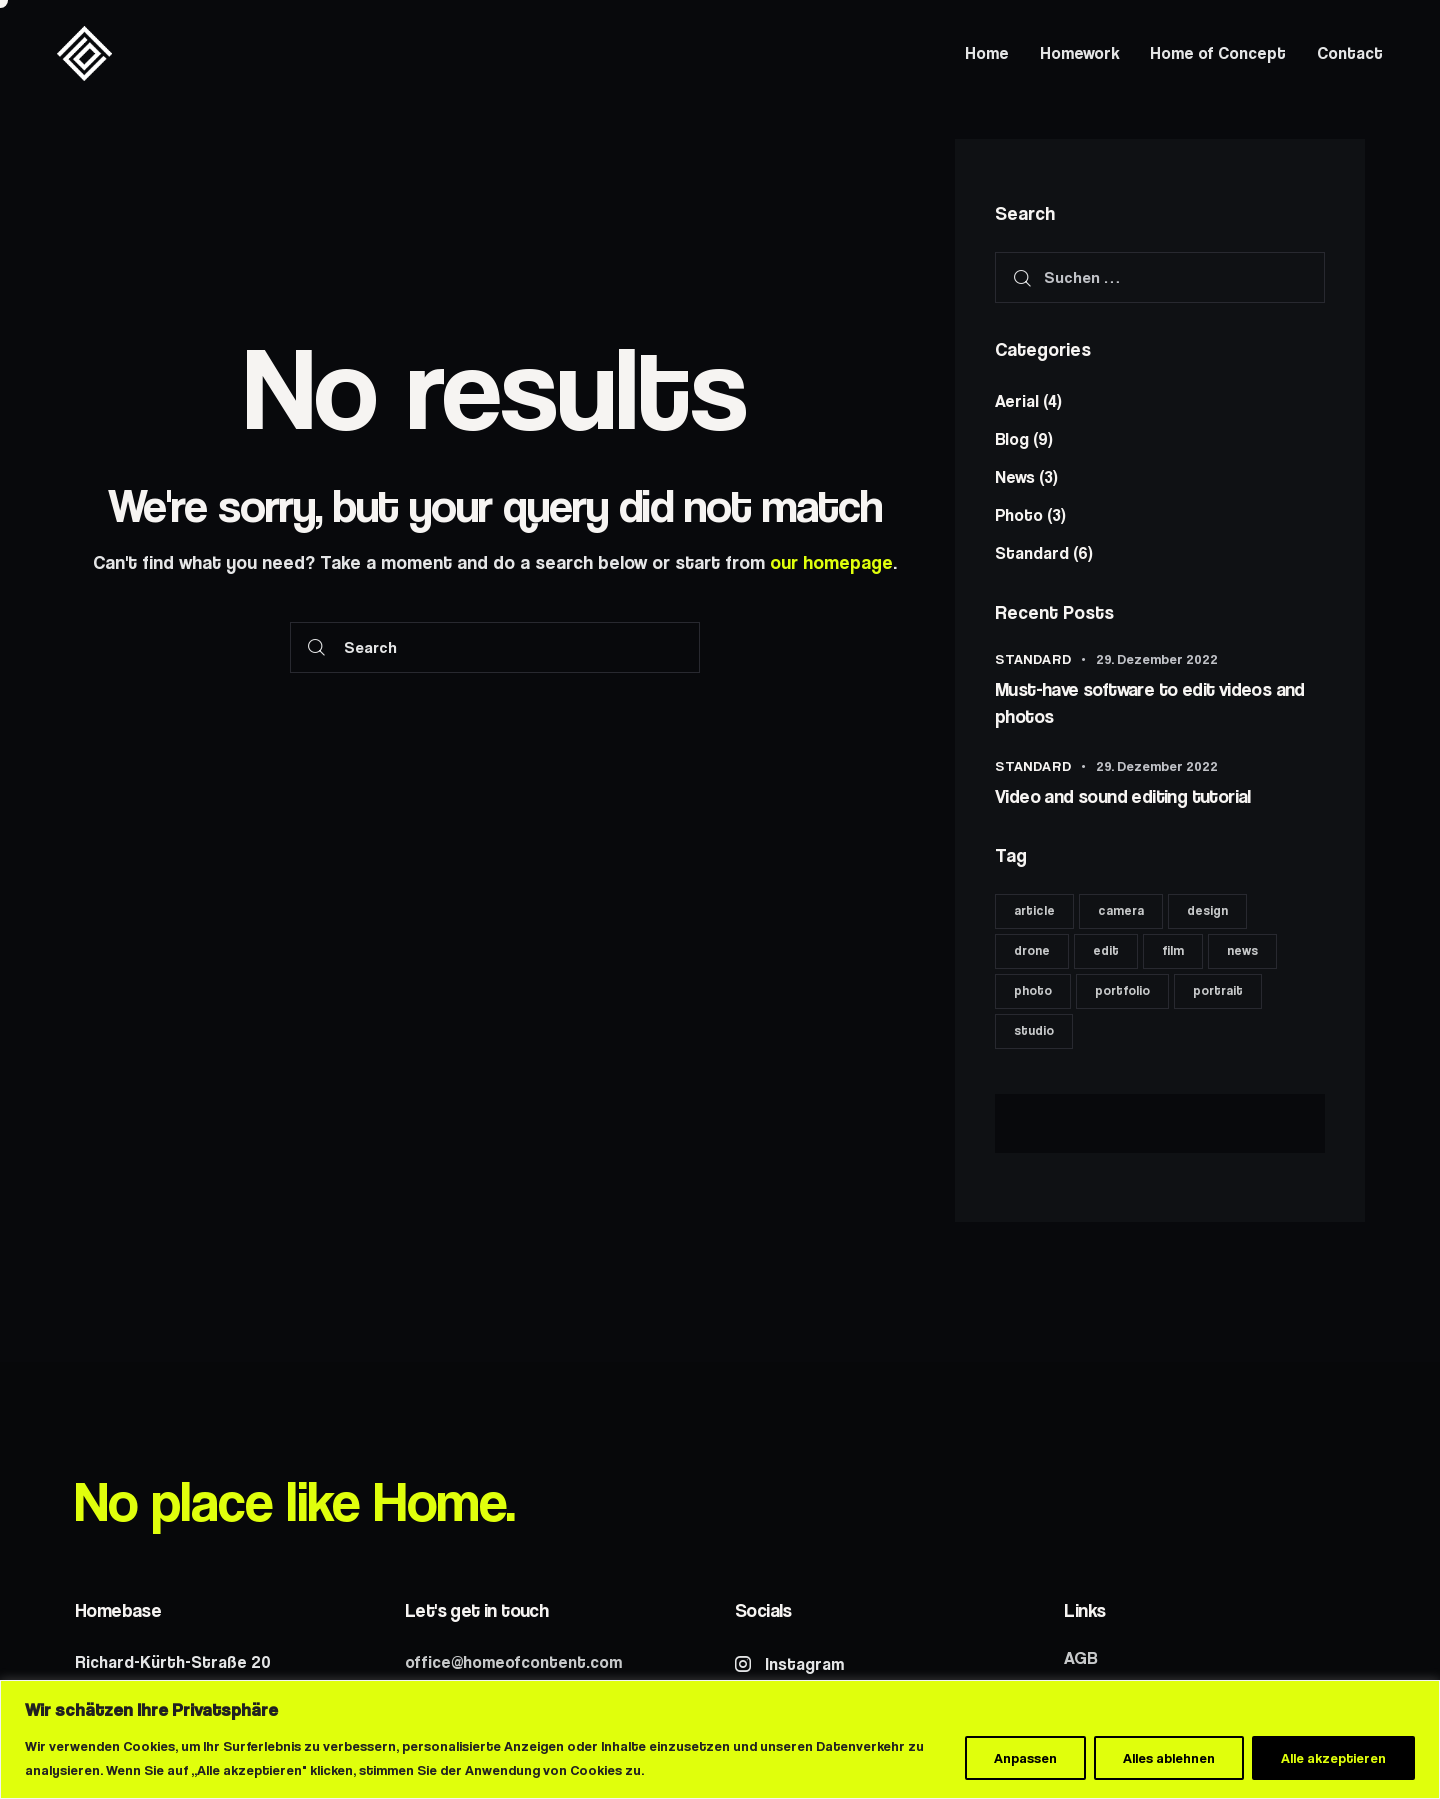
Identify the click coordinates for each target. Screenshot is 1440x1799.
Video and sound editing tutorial (1123, 796)
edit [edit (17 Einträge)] (1106, 950)
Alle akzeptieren (1333, 1758)
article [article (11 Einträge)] (1034, 910)
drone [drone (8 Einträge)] (1032, 950)
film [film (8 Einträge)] (1173, 950)
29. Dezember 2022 (1157, 659)
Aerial (1017, 401)
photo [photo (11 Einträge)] (1033, 990)
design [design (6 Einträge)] (1207, 910)
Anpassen (1025, 1758)
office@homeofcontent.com (513, 1662)
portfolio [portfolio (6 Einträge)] (1122, 990)
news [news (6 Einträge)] (1242, 950)
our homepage (831, 562)
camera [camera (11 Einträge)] (1121, 910)
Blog (1012, 439)
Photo (1019, 515)
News (1015, 477)
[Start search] (316, 647)
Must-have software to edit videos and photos (1150, 703)
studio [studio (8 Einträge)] (1034, 1030)
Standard (1032, 553)
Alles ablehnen (1169, 1758)
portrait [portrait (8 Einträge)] (1218, 990)
